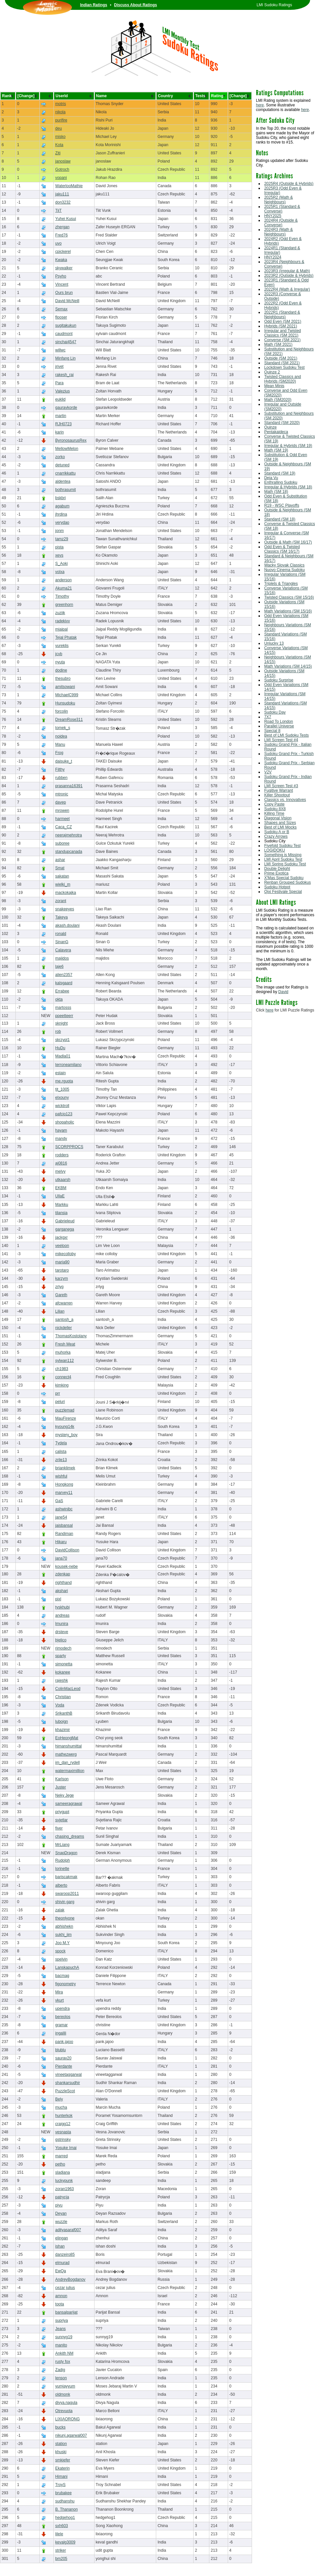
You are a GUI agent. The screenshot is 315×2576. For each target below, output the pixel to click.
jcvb (58, 654)
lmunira (61, 1623)
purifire (61, 120)
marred (61, 2156)
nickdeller (63, 1327)
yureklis (62, 645)
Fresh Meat (65, 1344)
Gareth (61, 1295)
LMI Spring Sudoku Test (285, 864)
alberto (61, 1885)
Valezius (62, 391)
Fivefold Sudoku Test (282, 845)
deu (58, 128)
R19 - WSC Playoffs (281, 505)
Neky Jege (64, 1795)
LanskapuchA (67, 1967)
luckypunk (64, 2180)
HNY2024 (272, 257)
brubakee (63, 2493)
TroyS (60, 2484)
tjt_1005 (62, 1089)
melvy (60, 1171)
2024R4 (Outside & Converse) (281, 222)
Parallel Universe (279, 726)
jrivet (59, 366)
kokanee (62, 1672)
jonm (59, 530)
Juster (60, 1787)
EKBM (60, 1188)
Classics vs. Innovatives (285, 799)
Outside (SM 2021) (280, 358)
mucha (61, 2107)
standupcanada (68, 851)
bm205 (61, 2558)
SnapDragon (66, 1853)
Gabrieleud (64, 1221)
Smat (59, 868)
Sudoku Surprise (278, 680)
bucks (60, 2427)
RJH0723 (63, 424)
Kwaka (61, 259)
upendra (62, 2008)
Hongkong (64, 1484)
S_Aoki (61, 563)
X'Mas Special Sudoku (284, 878)
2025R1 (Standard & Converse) (282, 208)
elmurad (62, 2262)
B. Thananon (66, 2509)
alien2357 (63, 974)
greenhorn (64, 604)
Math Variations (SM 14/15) (288, 666)
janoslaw (63, 161)
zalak (59, 1910)
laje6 (59, 966)
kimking (62, 1385)
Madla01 (62, 1056)
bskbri (60, 498)
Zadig (60, 2369)
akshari (61, 1590)
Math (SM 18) (276, 491)
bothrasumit (65, 489)
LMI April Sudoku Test (283, 859)
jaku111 (62, 194)
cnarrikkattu (65, 473)
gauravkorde (66, 407)
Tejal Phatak (65, 637)
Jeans (60, 2328)
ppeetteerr (64, 1015)
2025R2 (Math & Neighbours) (278, 199)
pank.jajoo (64, 2041)
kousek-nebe (66, 1566)
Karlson (62, 1779)
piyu (58, 2205)
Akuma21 (63, 588)
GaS (59, 1501)
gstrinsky (63, 2139)
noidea (61, 736)
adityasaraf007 (68, 2230)
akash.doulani (67, 925)
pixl (58, 1599)
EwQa (60, 2271)
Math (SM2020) (277, 399)
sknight (61, 1023)
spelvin (61, 1959)
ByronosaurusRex (70, 440)
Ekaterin (62, 2468)
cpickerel (63, 251)
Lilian (59, 1311)
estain (60, 1073)
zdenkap (62, 1574)
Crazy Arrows (275, 836)
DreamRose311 (69, 719)
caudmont (64, 333)
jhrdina (61, 514)
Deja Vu (271, 478)
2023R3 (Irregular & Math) (287, 271)
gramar (61, 2025)
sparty (60, 1656)
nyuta (60, 662)
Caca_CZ (63, 827)
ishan (60, 2246)
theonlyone (64, 1918)
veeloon (62, 1245)
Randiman (64, 1533)
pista (59, 547)
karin (59, 432)
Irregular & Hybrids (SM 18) (288, 487)
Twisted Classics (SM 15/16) (289, 597)
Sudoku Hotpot (277, 887)
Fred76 (61, 235)
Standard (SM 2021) (282, 363)
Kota (59, 145)
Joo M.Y (62, 1943)
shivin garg (64, 1901)
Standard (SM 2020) (282, 422)
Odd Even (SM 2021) (282, 321)
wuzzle (61, 2221)
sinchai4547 (65, 342)
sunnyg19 (63, 2337)
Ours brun (64, 292)
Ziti (57, 153)
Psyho (60, 276)
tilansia (61, 1212)
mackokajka (65, 892)
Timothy (62, 596)
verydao (62, 522)
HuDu (60, 1048)
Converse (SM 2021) (282, 340)
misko (60, 136)
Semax (61, 309)
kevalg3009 (65, 2542)
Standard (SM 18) (279, 519)
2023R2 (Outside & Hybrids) (288, 275)
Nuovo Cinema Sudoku (284, 569)
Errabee (62, 991)
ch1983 (61, 1368)
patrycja (62, 2197)
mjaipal (61, 629)
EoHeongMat (66, 1738)
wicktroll (62, 1105)
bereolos (62, 2016)
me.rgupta (64, 1081)
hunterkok (64, 2115)
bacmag (62, 1975)
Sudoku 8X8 (274, 809)
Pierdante (63, 2066)
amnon (61, 2296)
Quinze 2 (272, 372)
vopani (61, 177)
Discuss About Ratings (135, 5)
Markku (61, 1204)
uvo (58, 243)
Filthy (60, 769)
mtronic (61, 794)
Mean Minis (274, 386)
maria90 (62, 1262)
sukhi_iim (63, 1934)
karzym (61, 1278)
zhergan (62, 227)
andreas (62, 1615)
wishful (61, 1476)
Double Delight (277, 868)
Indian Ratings (93, 5)
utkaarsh (62, 1179)
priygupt (62, 1812)
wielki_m (62, 884)
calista (60, 1451)
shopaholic (64, 1122)
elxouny (62, 1097)
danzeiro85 (64, 2254)
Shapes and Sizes (280, 822)
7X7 (267, 717)
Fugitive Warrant (278, 790)
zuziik (60, 613)
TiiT (58, 210)
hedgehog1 (65, 2517)
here (260, 105)
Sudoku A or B (276, 832)
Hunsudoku (65, 703)
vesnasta (63, 2132)
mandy (61, 1138)
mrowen (62, 810)
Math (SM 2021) (278, 344)
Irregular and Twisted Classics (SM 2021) (282, 333)
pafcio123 (63, 1114)
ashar (60, 859)
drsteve (61, 1632)
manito (61, 2345)
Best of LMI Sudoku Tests (286, 735)
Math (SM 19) (276, 450)
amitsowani (65, 686)
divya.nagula (66, 2402)
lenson (61, 2378)
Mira (59, 1992)
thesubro (63, 678)
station (61, 2443)
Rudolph (62, 1860)
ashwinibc (64, 1509)
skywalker (64, 268)
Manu (60, 744)
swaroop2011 (67, 1893)
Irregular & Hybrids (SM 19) (288, 445)
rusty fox (62, 2361)
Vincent (61, 284)
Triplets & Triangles (281, 583)
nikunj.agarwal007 (71, 2435)
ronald (60, 933)
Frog (59, 752)
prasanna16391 (68, 786)
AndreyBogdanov (70, 2279)
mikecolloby (65, 1254)
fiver (59, 1828)
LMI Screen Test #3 (281, 786)
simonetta (63, 1664)
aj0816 (61, 1163)
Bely (59, 2099)
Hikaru (61, 1542)
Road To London (278, 721)
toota (59, 2304)
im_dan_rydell (67, 1762)
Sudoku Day (274, 712)
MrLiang (62, 1844)
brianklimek (65, 1468)
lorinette (62, 1868)
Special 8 (272, 730)
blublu (60, 2050)
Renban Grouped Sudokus (287, 882)
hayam (61, 1130)
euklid (60, 399)
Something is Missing (282, 855)
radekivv (62, 621)
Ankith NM (64, 2353)
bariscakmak (66, 1877)
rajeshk (61, 1680)
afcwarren (64, 1303)
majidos (62, 958)
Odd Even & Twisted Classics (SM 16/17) (282, 549)
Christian (63, 1697)
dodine (61, 670)
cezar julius (65, 2287)
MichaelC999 (66, 695)
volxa (59, 571)
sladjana (62, 2172)
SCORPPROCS (69, 1146)
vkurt (59, 2000)
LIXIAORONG (67, 2419)
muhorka (63, 1352)
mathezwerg (65, 1754)
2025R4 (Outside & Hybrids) (288, 183)
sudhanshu (64, 2501)
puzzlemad (64, 1410)
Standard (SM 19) (279, 473)
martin (60, 415)
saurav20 (63, 2058)
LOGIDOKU (274, 850)
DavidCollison (67, 1550)
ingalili (60, 2033)
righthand (63, 1582)
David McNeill (67, 301)
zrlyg (59, 1286)
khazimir (62, 1729)
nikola (60, 112)
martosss (63, 1007)
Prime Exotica (276, 873)
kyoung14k (64, 1426)
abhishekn (64, 1926)
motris (60, 103)
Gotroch (62, 169)
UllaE (60, 1196)
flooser (61, 317)
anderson (63, 580)
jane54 (61, 1517)
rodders (62, 1155)
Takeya (61, 917)
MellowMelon (66, 448)
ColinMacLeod (67, 1688)
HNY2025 (272, 215)
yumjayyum (65, 2386)
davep (60, 802)
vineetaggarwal (68, 2074)
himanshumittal (68, 1746)
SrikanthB (63, 1713)
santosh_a (64, 1319)
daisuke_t (63, 761)
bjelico (60, 1640)
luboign (61, 1721)
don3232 (63, 202)
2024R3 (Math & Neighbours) (278, 231)
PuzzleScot (65, 2091)
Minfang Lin (65, 358)
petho (60, 2164)
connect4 (63, 1377)
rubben (61, 777)
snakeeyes (64, 909)
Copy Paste (274, 804)
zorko (60, 457)
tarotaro (62, 1270)
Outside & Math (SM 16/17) (288, 542)
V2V (268, 772)
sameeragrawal (68, 1803)
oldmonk (62, 2394)
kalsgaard (63, 983)
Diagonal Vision (277, 818)
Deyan (61, 2213)
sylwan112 (64, 1360)
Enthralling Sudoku (280, 482)
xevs (59, 555)
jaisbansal (64, 1525)
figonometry (65, 1984)
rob (58, 1031)
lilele (59, 2534)
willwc (60, 350)
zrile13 (61, 1459)
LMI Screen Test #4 (281, 740)
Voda (59, 1705)
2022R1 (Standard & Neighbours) (282, 314)
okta (59, 999)
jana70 (61, 1558)
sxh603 (61, 2525)
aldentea (62, 481)
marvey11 (64, 1492)
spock (60, 1951)
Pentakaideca (276, 432)
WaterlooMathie (69, 186)
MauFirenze (65, 1418)
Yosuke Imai (65, 2147)
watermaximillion (69, 1770)
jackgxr (61, 1237)
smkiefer (62, 2460)
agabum (62, 506)
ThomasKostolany (71, 1336)
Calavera (63, 950)
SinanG (61, 942)
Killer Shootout (277, 795)
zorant (60, 901)
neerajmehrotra (68, 835)
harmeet (62, 818)
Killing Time (274, 813)
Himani (61, 2476)
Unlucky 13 (274, 643)
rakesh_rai (64, 374)
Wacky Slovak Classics (284, 565)
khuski (60, 2452)
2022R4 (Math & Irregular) (287, 289)
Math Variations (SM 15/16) (288, 611)
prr (57, 1393)
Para (59, 383)
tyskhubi (62, 1607)
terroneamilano (68, 1064)
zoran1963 (64, 2189)
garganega (64, 1229)
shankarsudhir (67, 2082)
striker (60, 2550)
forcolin (61, 711)
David (283, 991)
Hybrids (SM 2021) (280, 326)
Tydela (61, 1443)
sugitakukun (65, 325)
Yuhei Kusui (65, 218)
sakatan (62, 876)
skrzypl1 (62, 1039)
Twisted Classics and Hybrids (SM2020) (282, 379)
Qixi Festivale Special (283, 891)
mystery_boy (66, 1434)
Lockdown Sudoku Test (284, 367)
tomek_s (62, 727)
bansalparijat (66, 2312)
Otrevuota (64, 2411)
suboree (62, 843)
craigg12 (62, 2123)
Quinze (270, 427)
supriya (61, 2320)
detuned (62, 465)
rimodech (63, 1648)
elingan (61, 2238)
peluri (60, 1401)
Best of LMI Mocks (280, 827)
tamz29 (61, 539)
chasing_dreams (69, 1836)
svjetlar (61, 1820)
